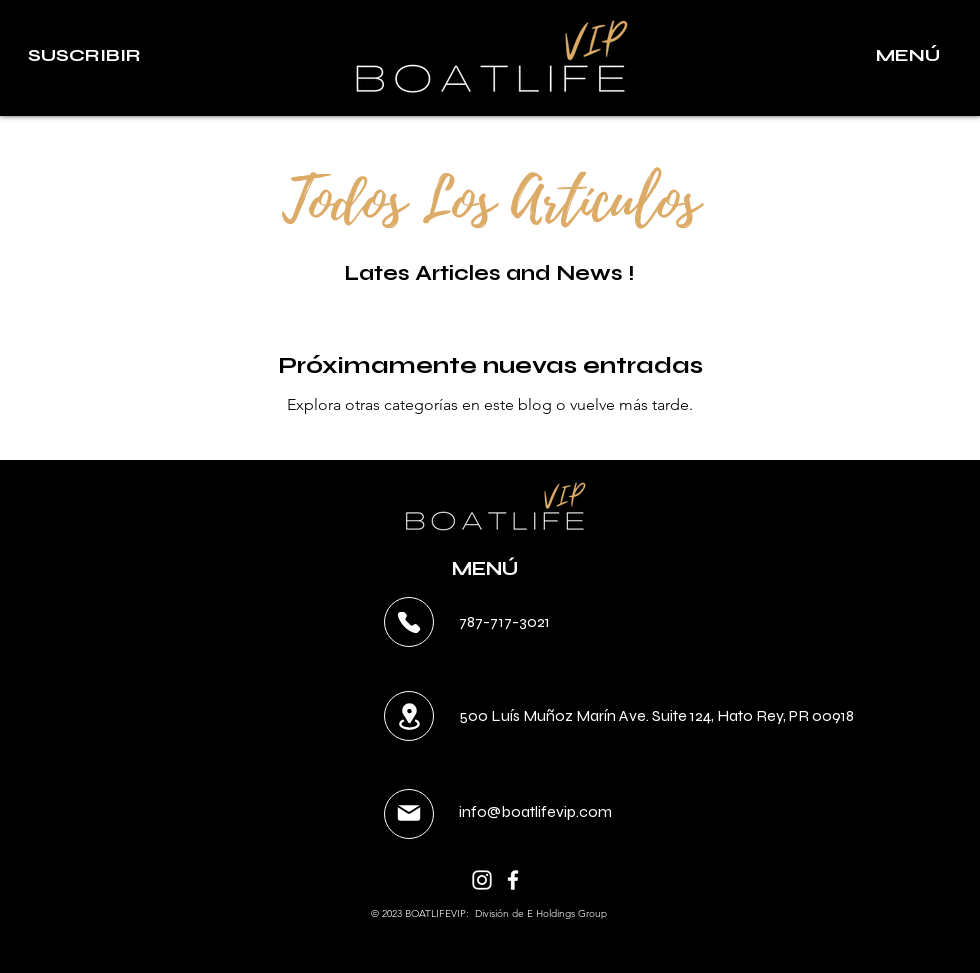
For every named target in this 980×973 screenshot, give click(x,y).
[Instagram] (482, 880)
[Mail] (409, 813)
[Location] (409, 716)
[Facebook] (513, 880)
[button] (84, 55)
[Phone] (408, 622)
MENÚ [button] (485, 568)
